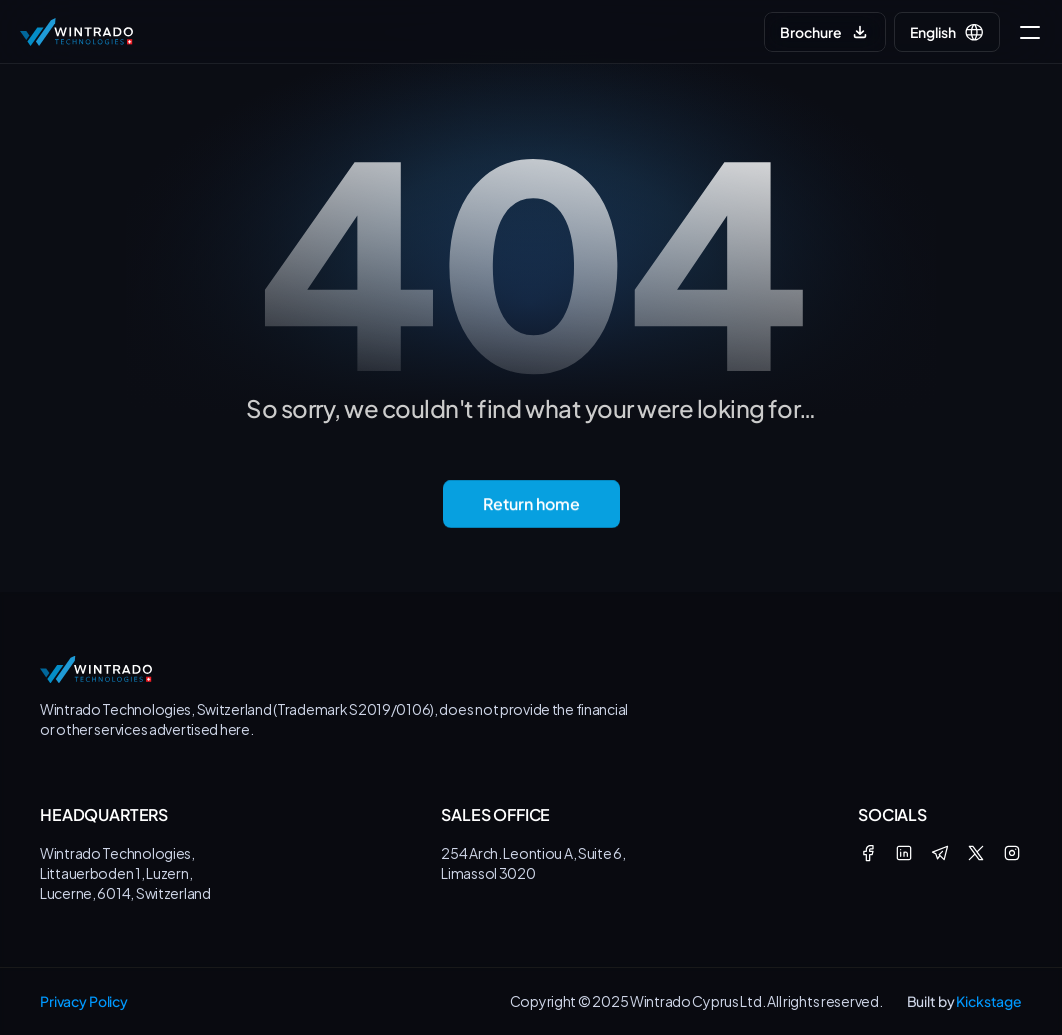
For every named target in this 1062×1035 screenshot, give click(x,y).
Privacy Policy (84, 1001)
